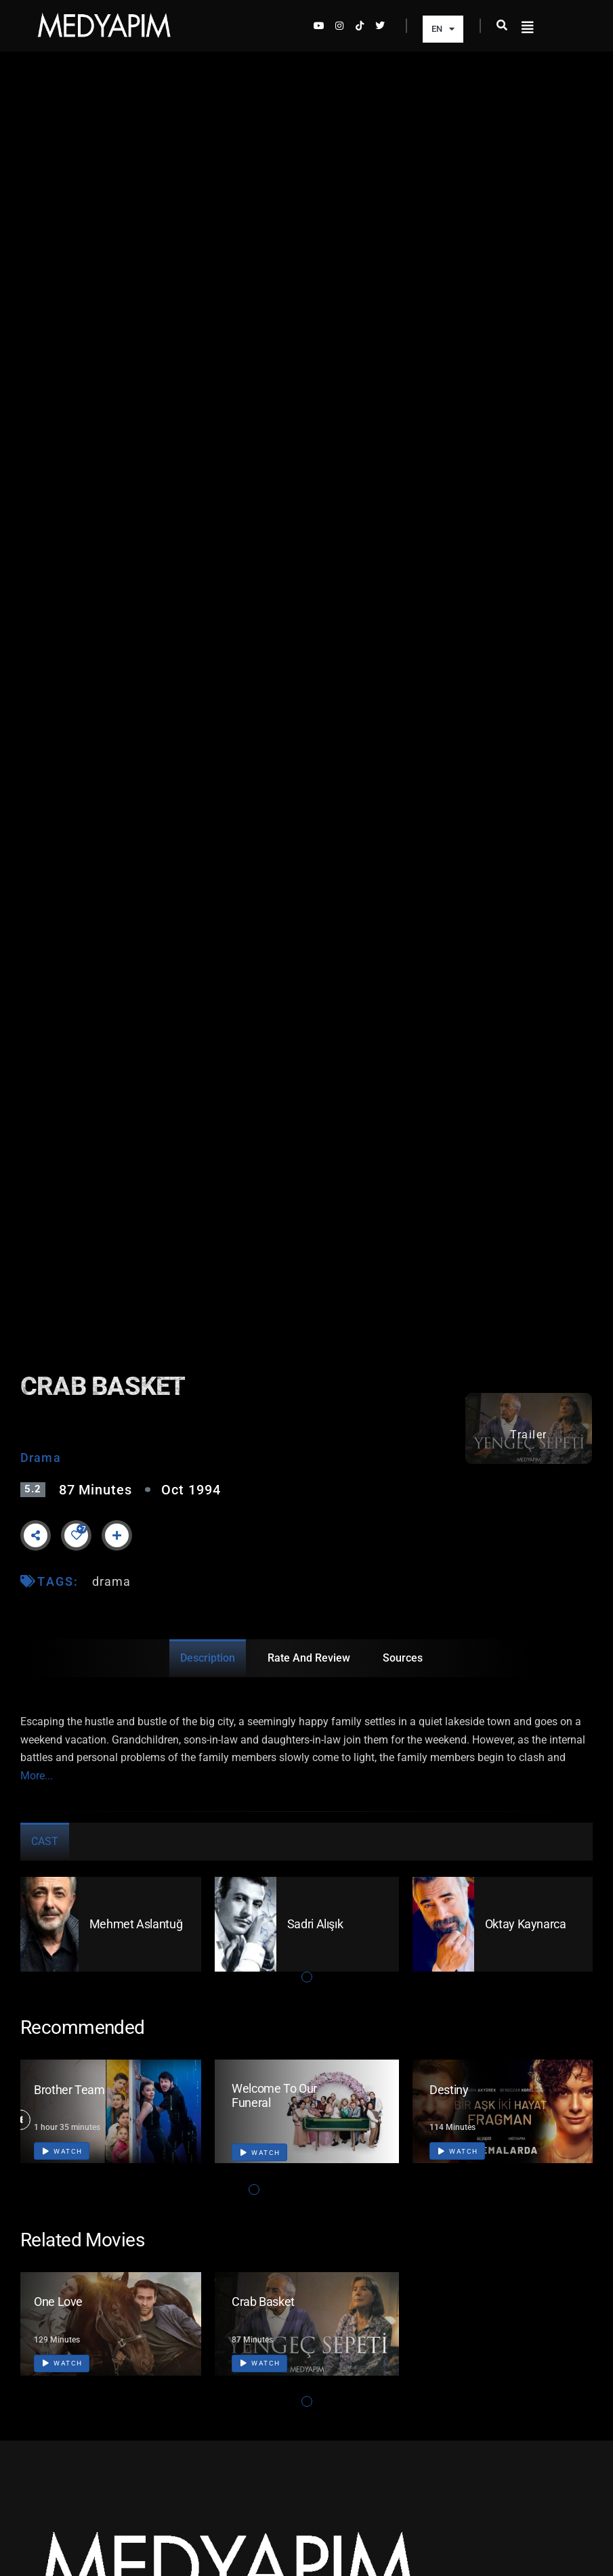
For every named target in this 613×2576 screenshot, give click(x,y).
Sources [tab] (403, 1657)
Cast (44, 1841)
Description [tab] (207, 1657)
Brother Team (69, 2090)
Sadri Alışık (315, 1924)
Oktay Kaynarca (525, 1924)
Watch (63, 2151)
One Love (58, 2301)
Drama (40, 1457)
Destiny (448, 2090)
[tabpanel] (109, 1924)
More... (36, 1775)
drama (111, 1581)
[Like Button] (76, 1535)
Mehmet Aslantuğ (136, 1924)
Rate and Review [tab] (309, 1657)
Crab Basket (263, 2301)
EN (443, 29)
